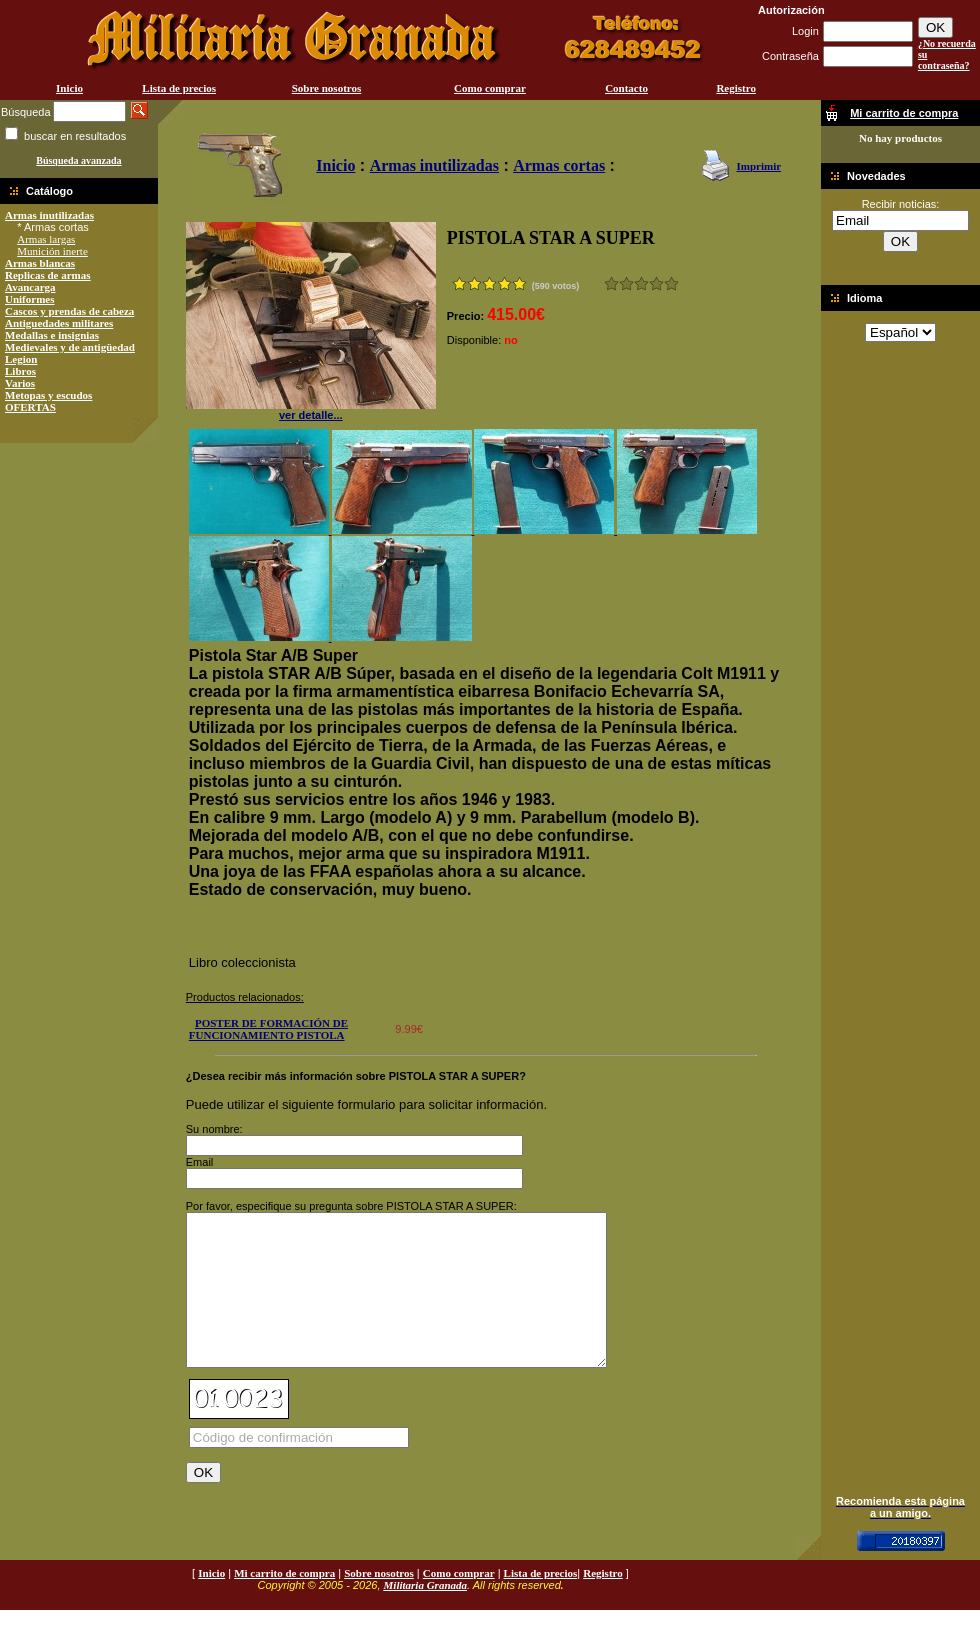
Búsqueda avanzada (78, 160)
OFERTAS (30, 407)
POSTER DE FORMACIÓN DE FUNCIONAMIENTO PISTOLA (268, 1029)
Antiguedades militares (59, 323)
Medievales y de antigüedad (70, 347)
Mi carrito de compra (284, 1603)
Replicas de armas (48, 275)
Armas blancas (40, 263)
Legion (21, 359)
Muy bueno (656, 283)
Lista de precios (179, 88)
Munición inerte (52, 251)
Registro (736, 88)
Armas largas (46, 239)
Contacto (626, 88)
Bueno (641, 283)
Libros (20, 371)
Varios (20, 383)
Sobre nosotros (327, 88)
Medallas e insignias (52, 335)
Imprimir (758, 166)
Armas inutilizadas (49, 215)
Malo (626, 283)
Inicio (69, 88)
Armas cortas (559, 165)
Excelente (671, 283)
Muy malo (611, 283)
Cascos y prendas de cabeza (69, 311)
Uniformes (30, 299)
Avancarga (30, 287)
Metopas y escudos (48, 395)
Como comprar (490, 88)
